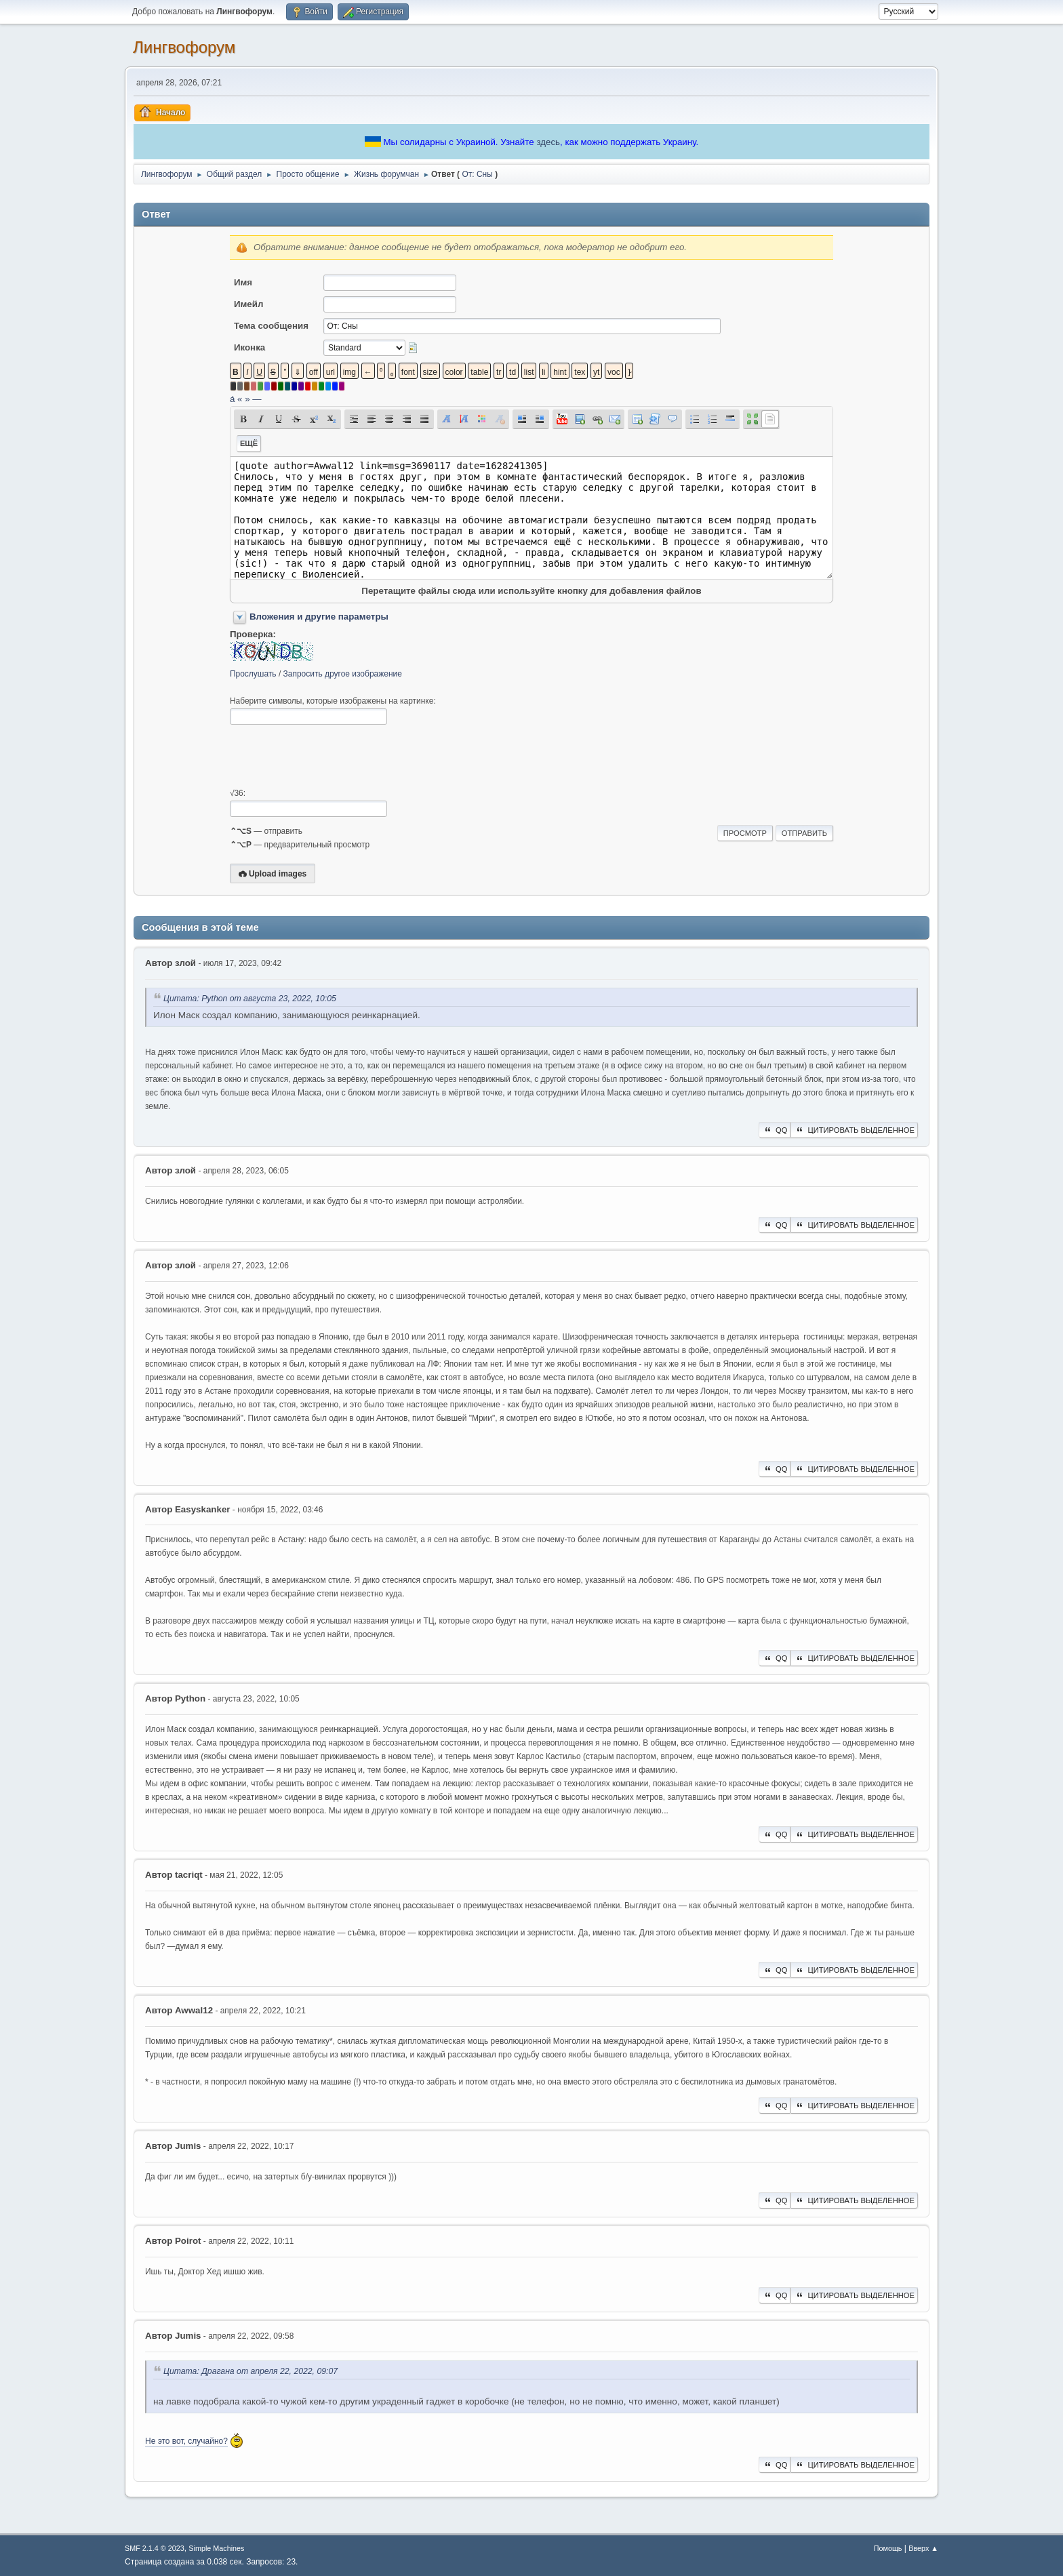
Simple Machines (216, 2548)
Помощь (888, 2548)
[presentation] (333, 756)
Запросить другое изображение (342, 674)
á (232, 399)
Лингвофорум (184, 47)
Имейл (249, 304)
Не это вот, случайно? (186, 2441)
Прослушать (253, 674)
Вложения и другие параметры (318, 616)
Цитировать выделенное (854, 1130)
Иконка (249, 347)
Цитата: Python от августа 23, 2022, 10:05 (249, 998)
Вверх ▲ (923, 2548)
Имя (243, 282)
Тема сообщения (271, 326)
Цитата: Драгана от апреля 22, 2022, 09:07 (250, 2371)
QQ (774, 1130)
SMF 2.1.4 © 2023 (154, 2548)
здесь (548, 142)
